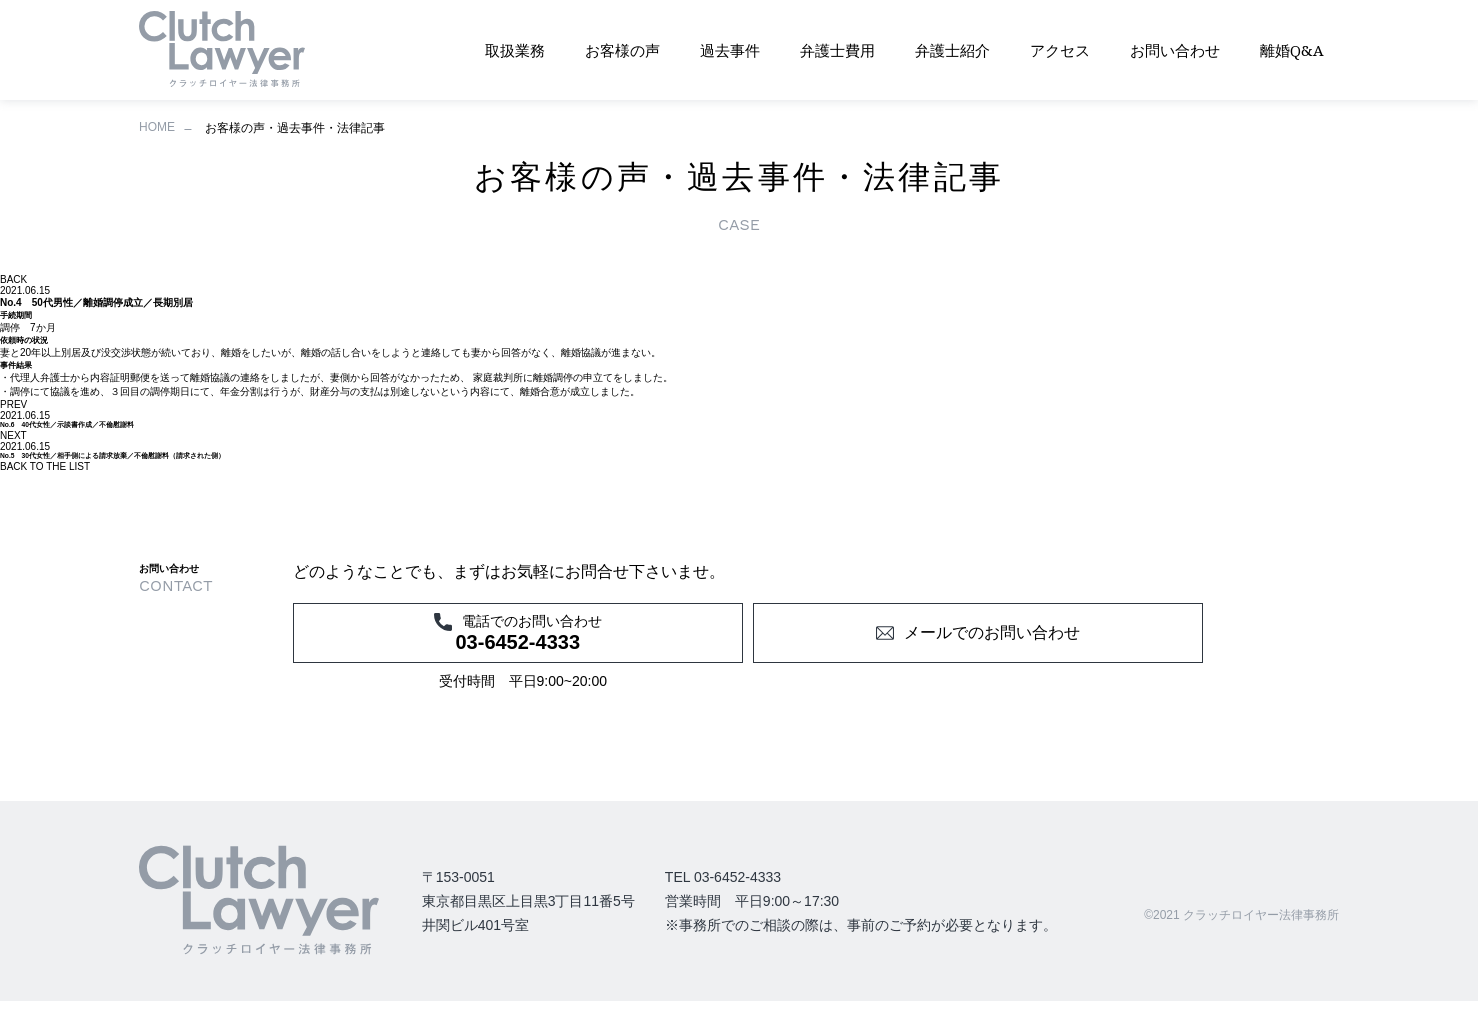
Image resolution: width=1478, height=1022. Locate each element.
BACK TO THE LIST (45, 466)
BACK (13, 279)
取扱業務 (515, 50)
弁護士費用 (837, 50)
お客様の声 (622, 50)
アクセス (1060, 50)
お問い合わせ (1175, 50)
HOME (157, 127)
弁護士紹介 (952, 50)
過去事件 (730, 50)
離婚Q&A (1292, 50)
